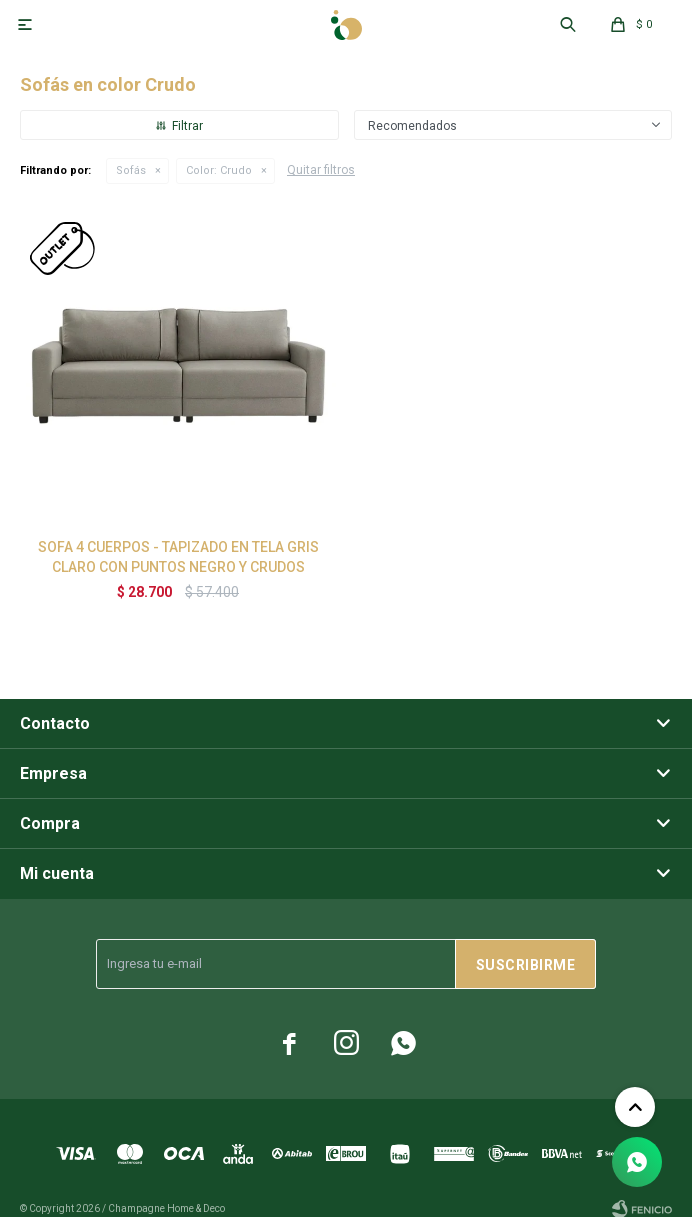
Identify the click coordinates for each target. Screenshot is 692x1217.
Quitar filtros (321, 170)
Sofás (131, 170)
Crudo (219, 170)
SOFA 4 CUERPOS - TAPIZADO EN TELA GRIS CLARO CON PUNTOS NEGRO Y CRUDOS (178, 557)
